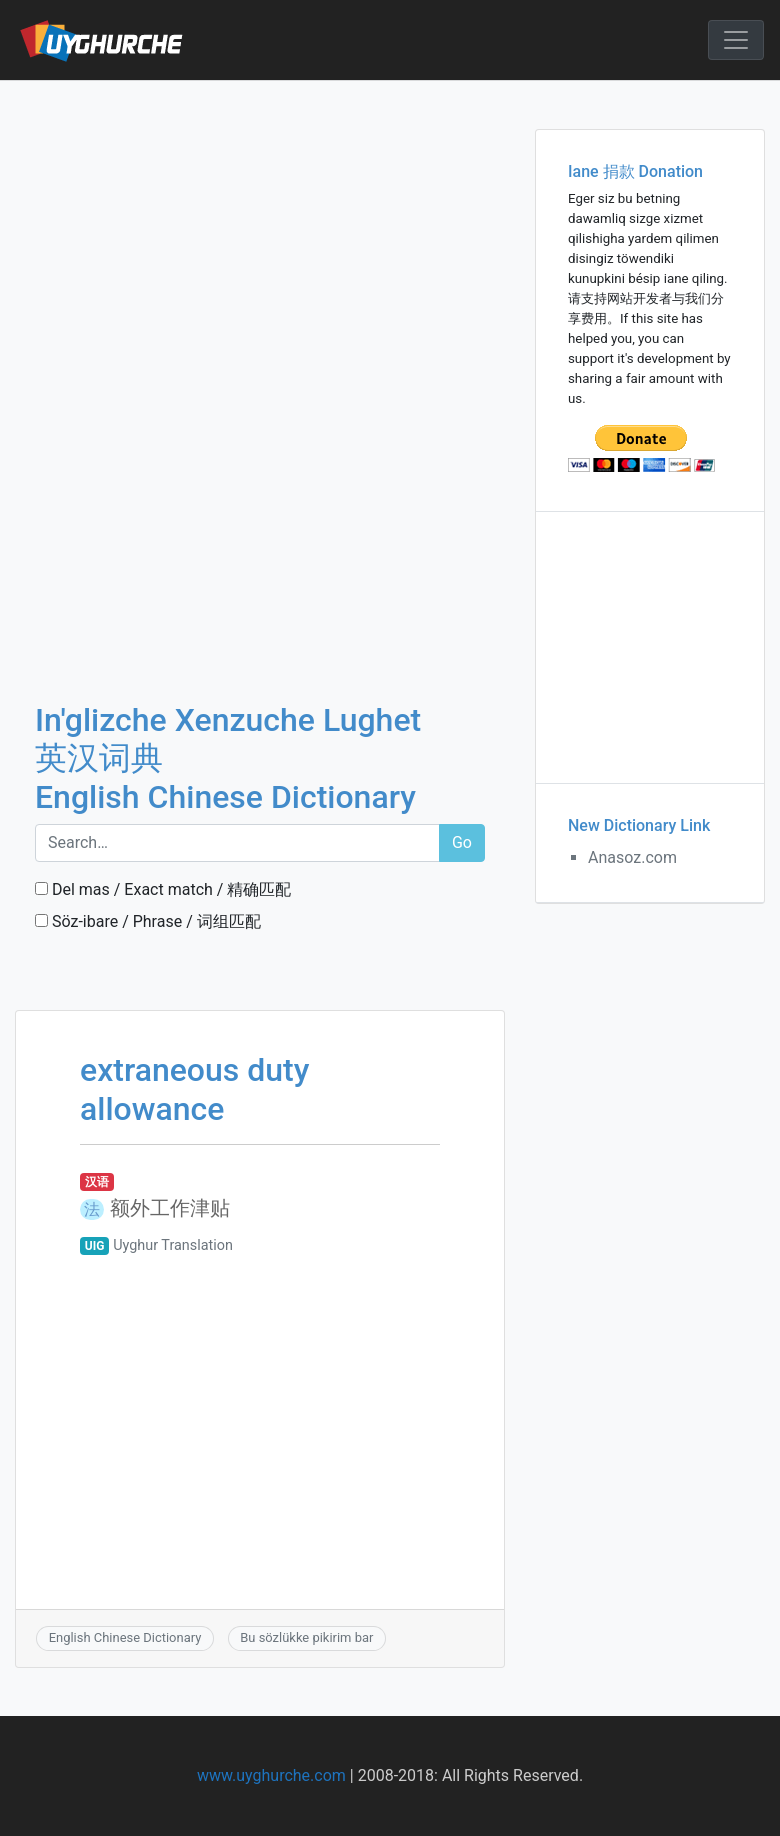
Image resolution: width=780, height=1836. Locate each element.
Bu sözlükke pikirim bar (306, 1637)
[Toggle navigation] (736, 40)
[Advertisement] (260, 229)
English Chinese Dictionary (125, 1637)
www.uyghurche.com (271, 1775)
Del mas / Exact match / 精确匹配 (163, 889)
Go (462, 842)
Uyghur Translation (173, 1245)
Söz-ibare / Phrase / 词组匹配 (148, 921)
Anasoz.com (632, 857)
